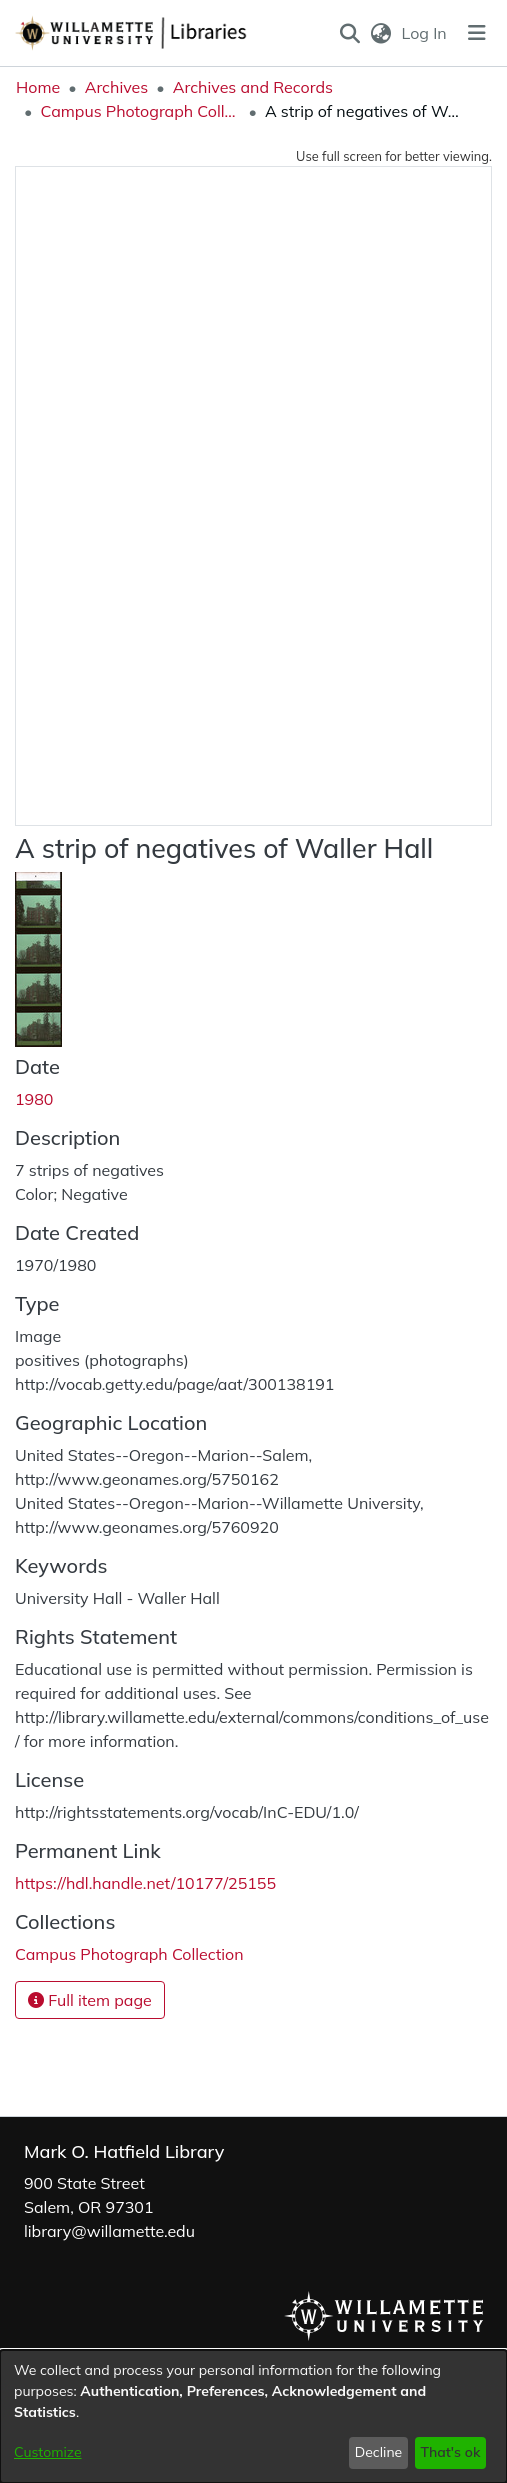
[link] (129, 1954)
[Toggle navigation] (477, 33)
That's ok (450, 2452)
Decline (379, 2452)
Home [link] (38, 87)
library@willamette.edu (109, 2231)
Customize (48, 2452)
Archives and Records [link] (253, 87)
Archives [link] (117, 87)
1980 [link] (34, 1099)
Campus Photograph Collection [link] (140, 111)
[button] (349, 33)
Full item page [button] (90, 2000)
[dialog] (253, 2416)
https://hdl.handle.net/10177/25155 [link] (145, 1883)
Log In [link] (425, 33)
